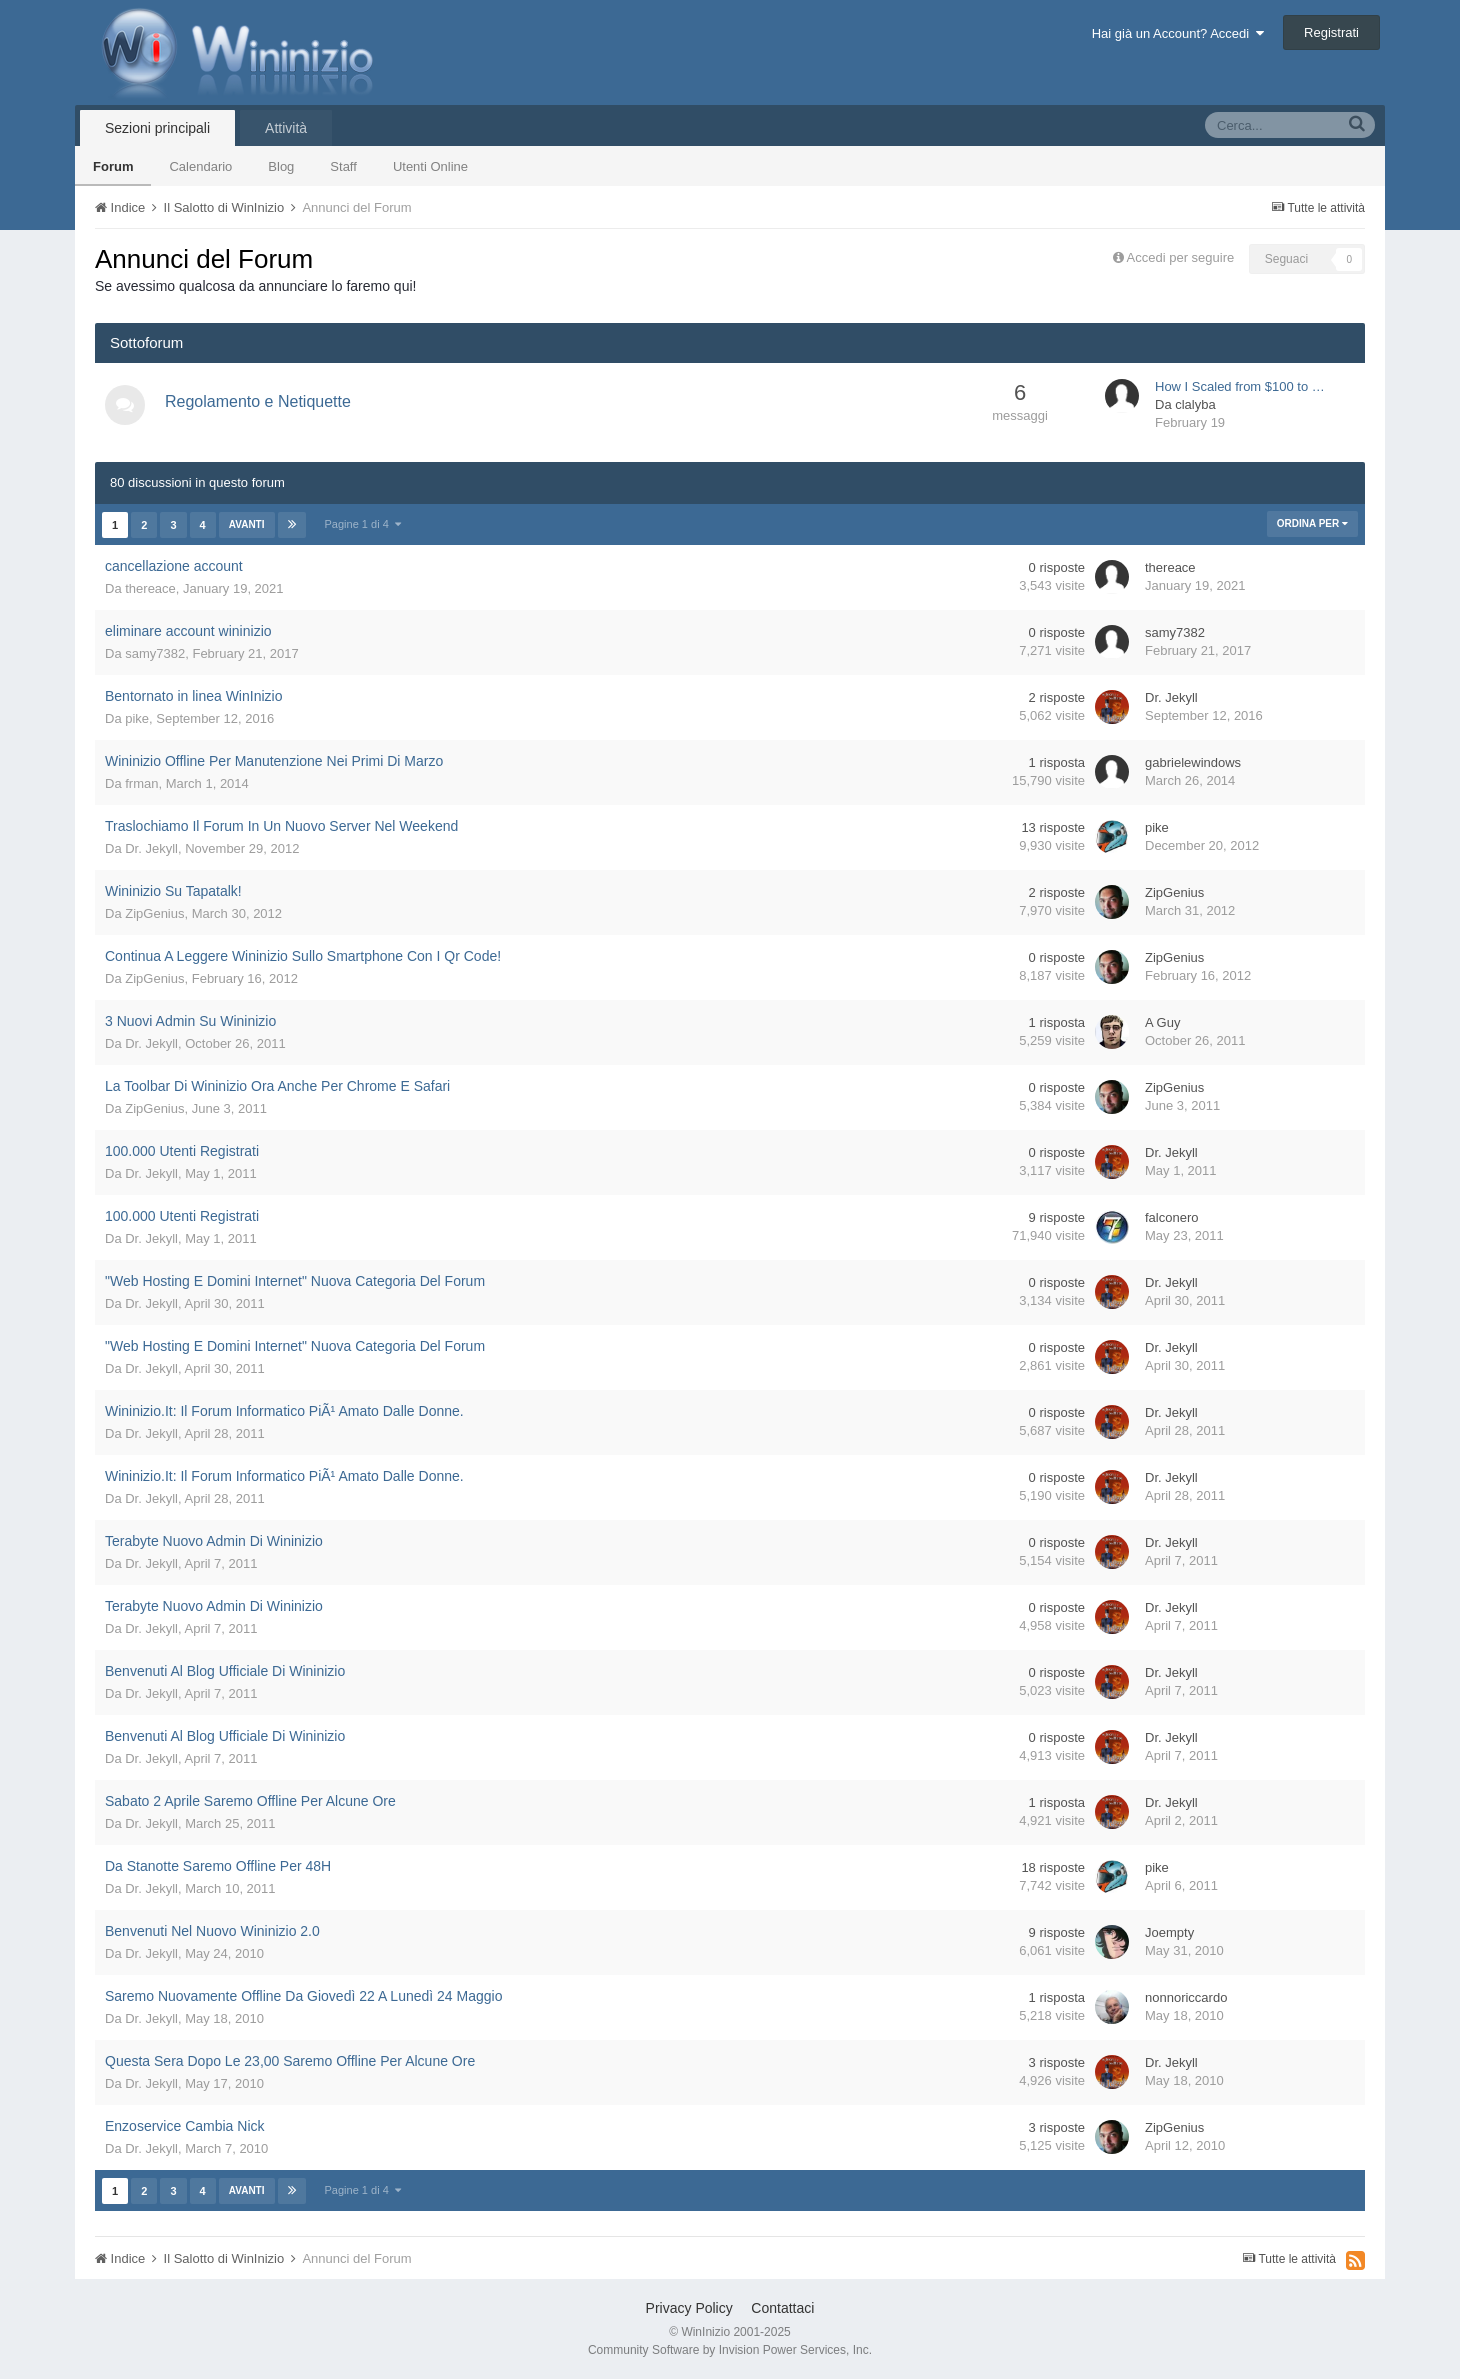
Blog (281, 166)
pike (137, 718)
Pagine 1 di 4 (363, 524)
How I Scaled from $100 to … (1240, 386)
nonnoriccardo (1186, 1997)
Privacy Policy (689, 2308)
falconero (1171, 1217)
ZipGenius (154, 913)
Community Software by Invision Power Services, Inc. (730, 2350)
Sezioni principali (157, 128)
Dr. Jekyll (1171, 697)
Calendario (200, 166)
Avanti (247, 524)
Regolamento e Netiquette (258, 401)
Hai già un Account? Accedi (1178, 33)
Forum (113, 166)
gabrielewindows (1193, 762)
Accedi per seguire (1182, 257)
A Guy (1162, 1022)
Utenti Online (430, 166)
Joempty (1169, 1932)
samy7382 (155, 653)
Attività (286, 128)
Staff (343, 166)
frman (141, 783)
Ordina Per (1312, 523)
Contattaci (782, 2308)
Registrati (1331, 32)
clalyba (1195, 404)
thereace (150, 588)
